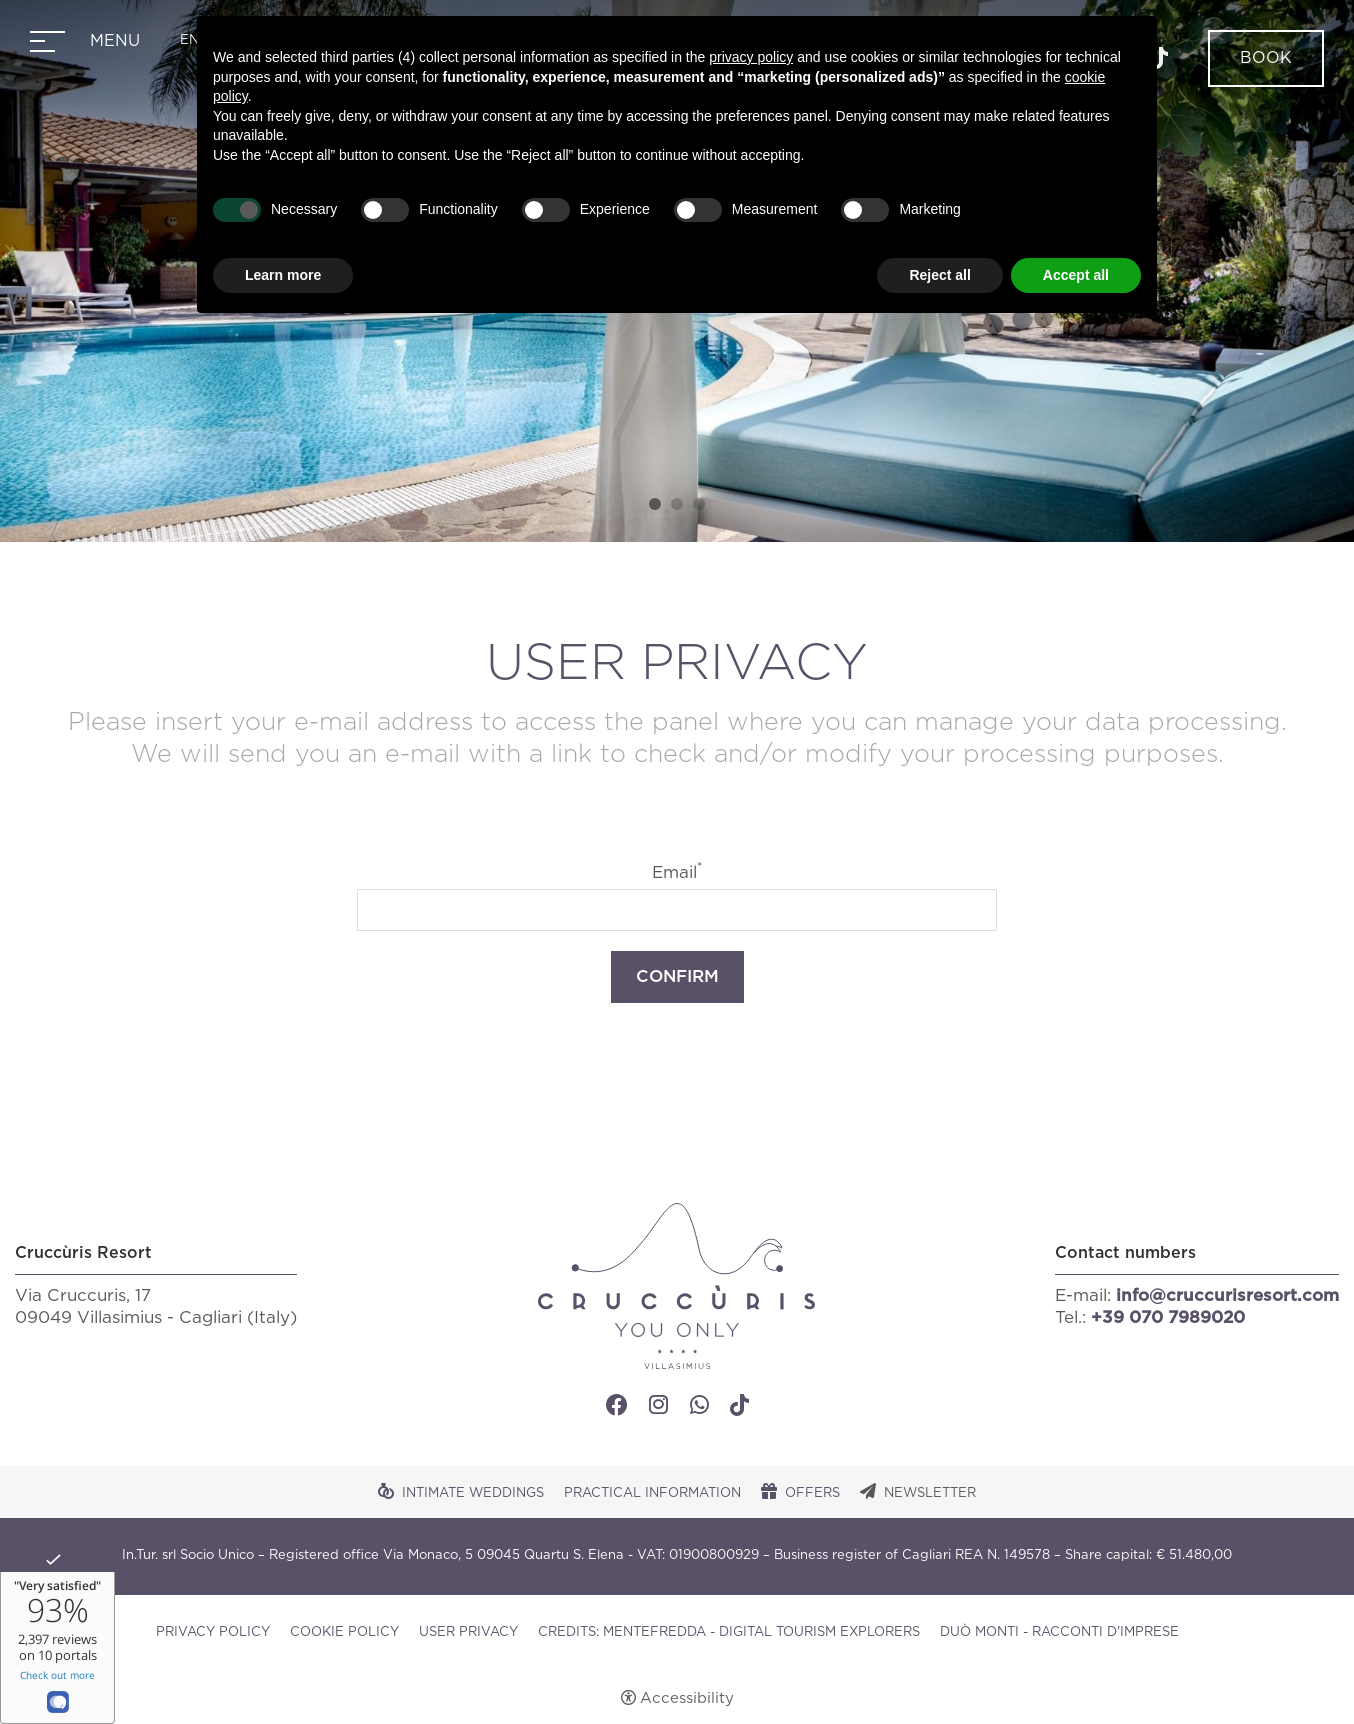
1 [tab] (655, 504)
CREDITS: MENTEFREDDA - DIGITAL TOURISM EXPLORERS (729, 1632)
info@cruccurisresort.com (1227, 1295)
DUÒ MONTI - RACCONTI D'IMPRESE (1059, 1632)
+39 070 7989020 (1168, 1317)
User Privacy (468, 1632)
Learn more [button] (283, 275)
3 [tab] (699, 504)
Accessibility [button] (687, 1698)
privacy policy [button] (751, 57)
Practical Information (652, 1493)
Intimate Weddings (473, 1493)
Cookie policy (344, 1632)
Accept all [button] (1076, 275)
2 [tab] (677, 504)
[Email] (677, 910)
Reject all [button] (939, 275)
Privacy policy (213, 1632)
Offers (812, 1493)
